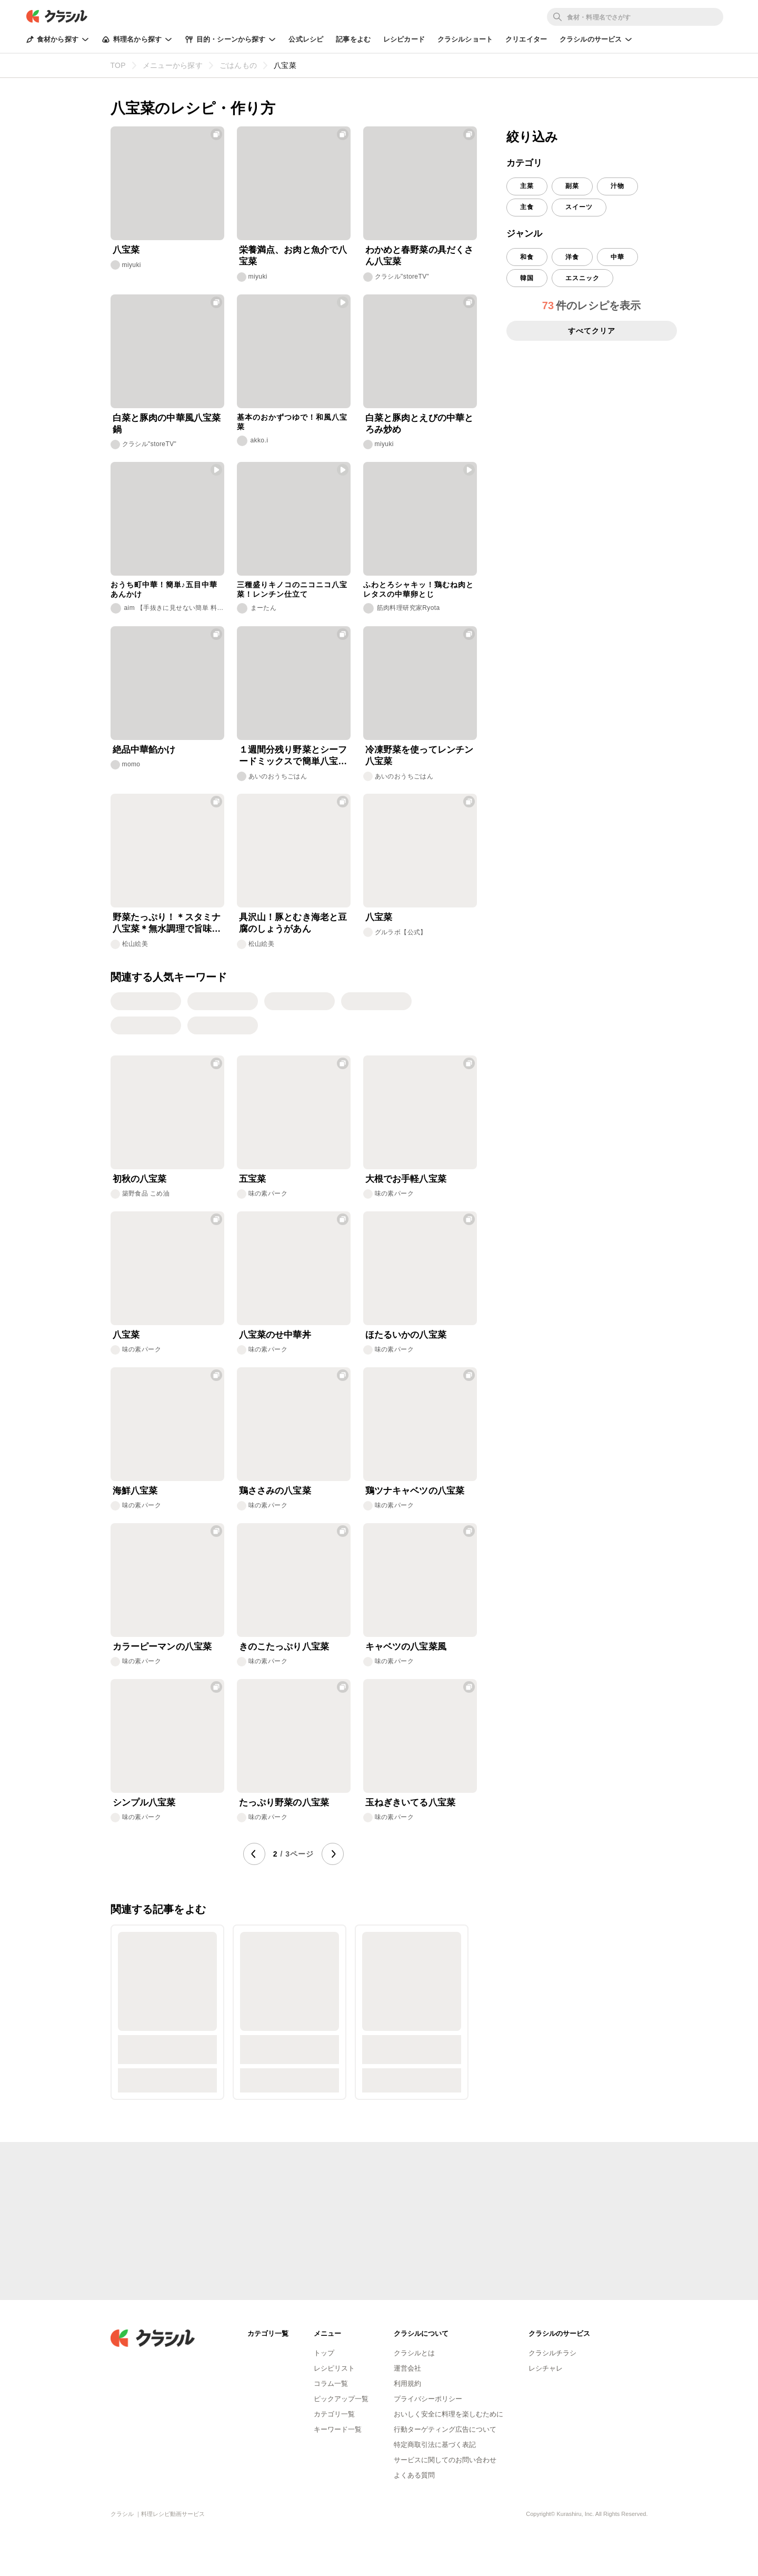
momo (131, 764)
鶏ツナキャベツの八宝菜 (415, 1491)
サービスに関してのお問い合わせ (445, 2460)
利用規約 (407, 2383)
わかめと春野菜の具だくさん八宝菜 (419, 256)
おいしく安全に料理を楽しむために (448, 2414)
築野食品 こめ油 (146, 1193)
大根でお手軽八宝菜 (405, 1179)
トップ (324, 2353)
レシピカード (404, 39)
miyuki (131, 265)
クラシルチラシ (552, 2353)
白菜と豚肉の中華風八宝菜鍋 (167, 424)
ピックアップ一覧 (341, 2399)
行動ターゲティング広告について (445, 2429)
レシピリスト (334, 2368)
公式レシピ (305, 39)
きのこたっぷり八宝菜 (284, 1647)
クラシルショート (465, 39)
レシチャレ (545, 2368)
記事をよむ (353, 39)
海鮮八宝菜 (135, 1491)
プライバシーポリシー (428, 2399)
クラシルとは (414, 2353)
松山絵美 (135, 944)
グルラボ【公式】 (401, 932)
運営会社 (407, 2368)
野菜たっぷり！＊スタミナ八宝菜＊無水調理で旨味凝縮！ (167, 923)
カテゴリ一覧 (334, 2414)
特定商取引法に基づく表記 (435, 2445)
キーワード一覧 (338, 2429)
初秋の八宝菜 (140, 1179)
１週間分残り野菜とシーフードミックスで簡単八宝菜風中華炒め (293, 756)
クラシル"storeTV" (402, 276)
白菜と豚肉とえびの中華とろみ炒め (419, 424)
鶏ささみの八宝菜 (275, 1491)
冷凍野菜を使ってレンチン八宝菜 (419, 755)
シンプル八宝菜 (144, 1803)
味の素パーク (267, 1193)
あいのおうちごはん (277, 776)
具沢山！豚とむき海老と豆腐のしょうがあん (293, 923)
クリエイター (526, 39)
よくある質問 (414, 2475)
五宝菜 (252, 1179)
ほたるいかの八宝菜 (405, 1335)
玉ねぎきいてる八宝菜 (410, 1803)
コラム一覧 (331, 2383)
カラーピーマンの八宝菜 (162, 1647)
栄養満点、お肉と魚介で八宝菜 (293, 256)
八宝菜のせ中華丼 (275, 1335)
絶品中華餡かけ (144, 750)
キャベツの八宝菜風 (405, 1647)
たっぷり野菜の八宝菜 (284, 1803)
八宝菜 (126, 250)
